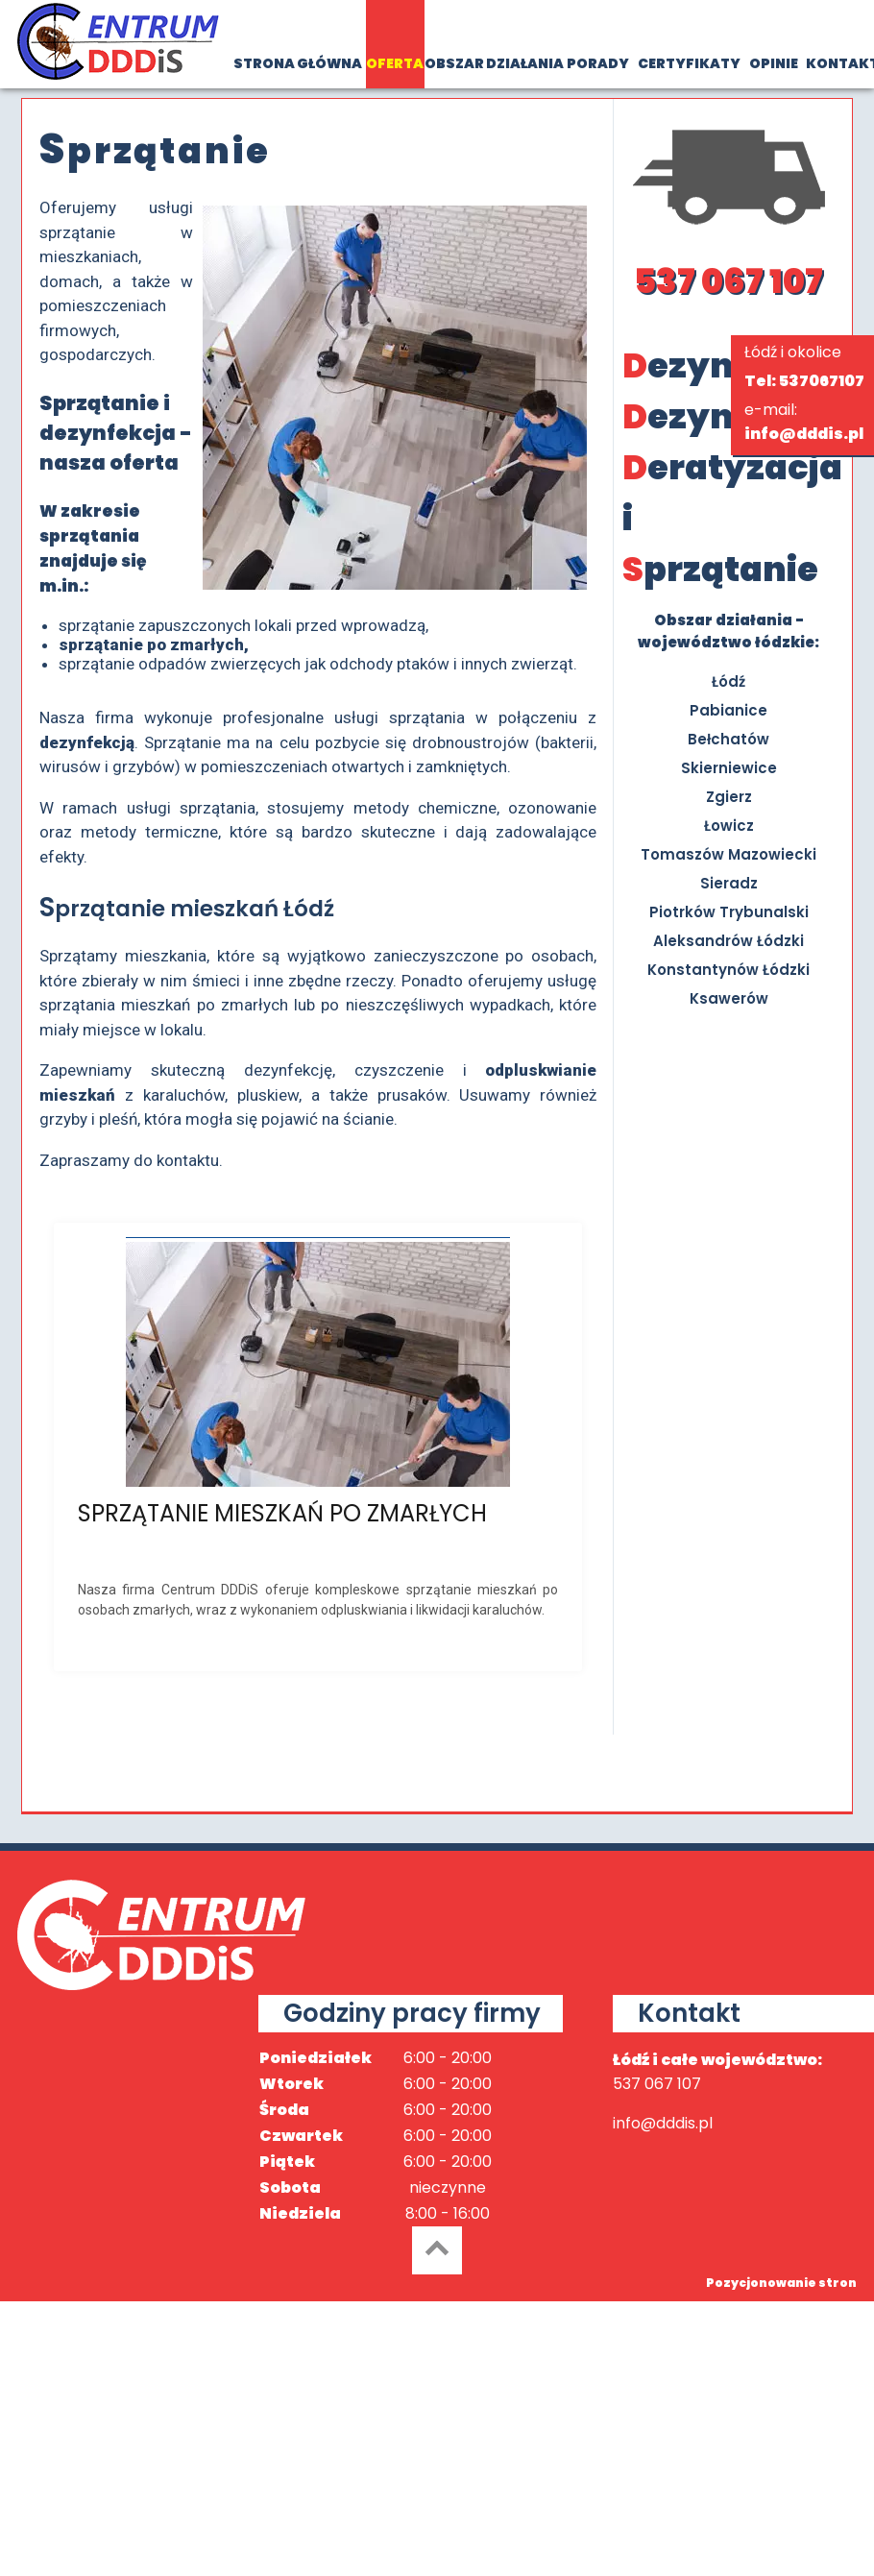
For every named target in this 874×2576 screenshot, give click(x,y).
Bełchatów (728, 739)
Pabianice (728, 710)
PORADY (598, 63)
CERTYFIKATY (689, 63)
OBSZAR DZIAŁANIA (494, 63)
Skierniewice (729, 768)
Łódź (728, 681)
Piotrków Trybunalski (729, 912)
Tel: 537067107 (804, 381)
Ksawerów (729, 998)
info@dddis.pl (803, 434)
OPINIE (773, 63)
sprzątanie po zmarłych (151, 644)
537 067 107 (728, 280)
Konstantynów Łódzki (728, 970)
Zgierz (729, 797)
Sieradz (729, 883)
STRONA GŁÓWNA (297, 63)
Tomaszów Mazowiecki (728, 854)
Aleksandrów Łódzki (728, 941)
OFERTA (395, 63)
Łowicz (729, 825)
